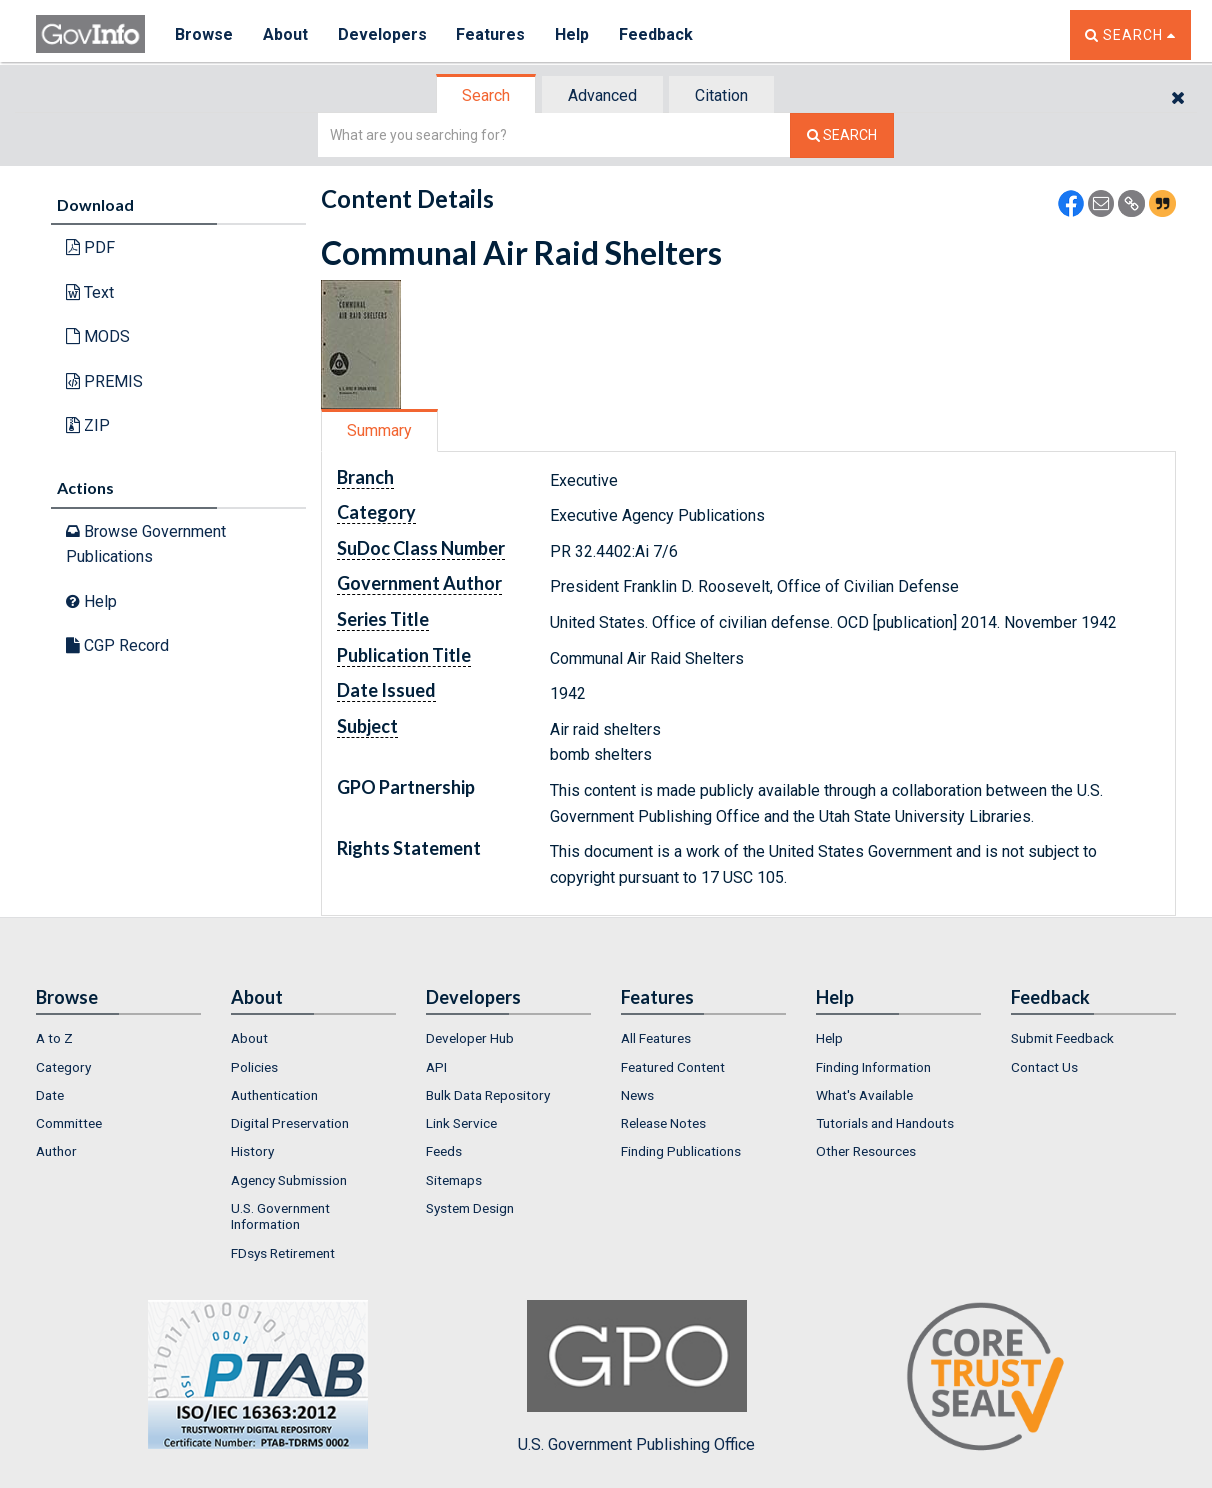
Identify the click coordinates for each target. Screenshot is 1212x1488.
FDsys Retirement (283, 1253)
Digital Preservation (290, 1123)
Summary (379, 430)
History (252, 1151)
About (285, 34)
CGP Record (117, 645)
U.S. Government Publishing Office (636, 1377)
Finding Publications (681, 1151)
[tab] (487, 95)
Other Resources (866, 1151)
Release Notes (663, 1123)
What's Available (864, 1095)
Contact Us (1044, 1067)
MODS (98, 336)
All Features (656, 1038)
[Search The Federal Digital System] (842, 135)
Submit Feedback (1062, 1038)
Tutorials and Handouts (885, 1123)
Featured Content (673, 1067)
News (637, 1095)
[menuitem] (118, 1038)
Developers (382, 34)
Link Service (461, 1123)
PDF (90, 247)
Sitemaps (454, 1180)
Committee (69, 1123)
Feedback (657, 34)
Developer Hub (470, 1038)
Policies (254, 1067)
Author (56, 1151)
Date (50, 1095)
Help (573, 34)
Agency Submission (289, 1180)
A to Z (54, 1038)
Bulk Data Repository (488, 1095)
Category (63, 1067)
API (436, 1067)
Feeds (444, 1151)
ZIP (88, 425)
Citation (721, 95)
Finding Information (873, 1067)
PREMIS (104, 381)
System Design (470, 1208)
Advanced (602, 95)
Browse (204, 34)
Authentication (274, 1095)
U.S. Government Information (280, 1216)
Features (491, 34)
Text (90, 292)
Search (486, 95)
